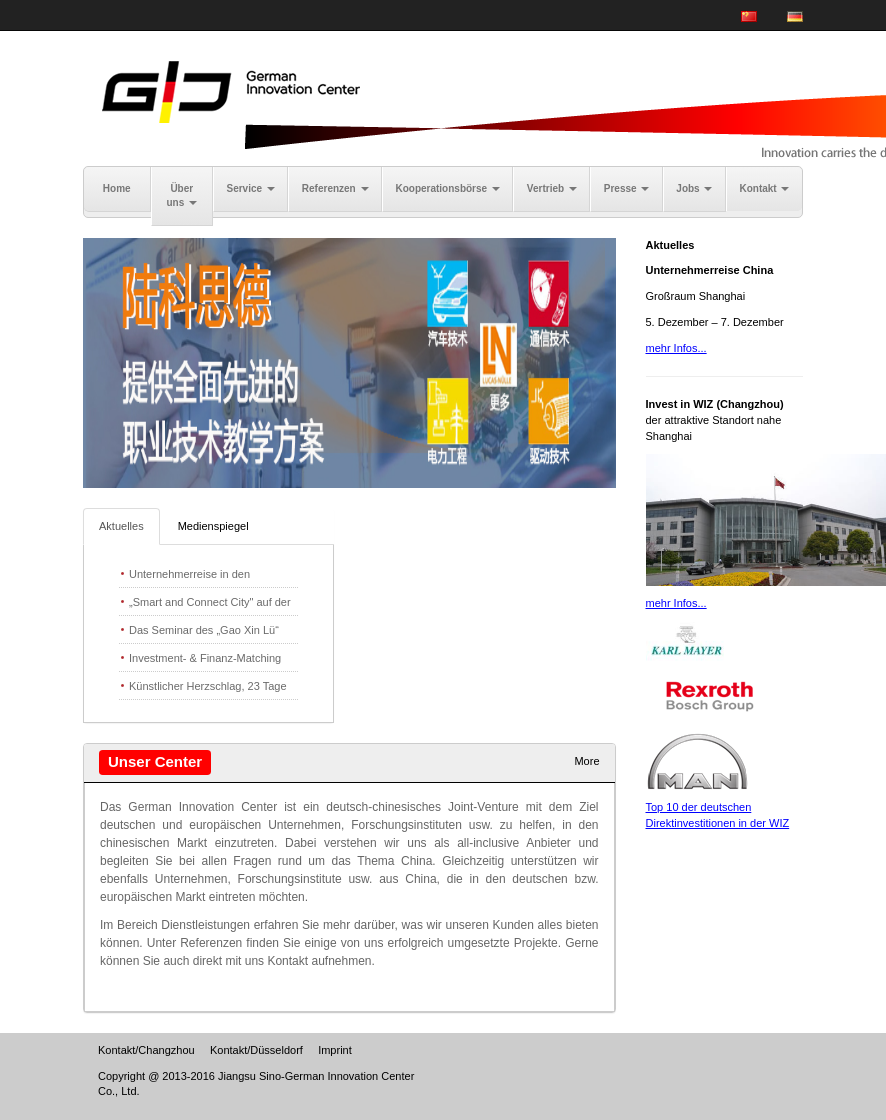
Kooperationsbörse (447, 188)
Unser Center (155, 761)
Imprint (335, 1050)
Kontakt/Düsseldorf (256, 1050)
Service (251, 188)
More (586, 761)
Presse (627, 188)
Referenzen (335, 188)
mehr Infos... (676, 348)
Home (117, 188)
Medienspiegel (213, 526)
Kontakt (764, 188)
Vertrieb (552, 188)
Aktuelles (121, 526)
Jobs (694, 188)
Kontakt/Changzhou (146, 1050)
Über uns (181, 195)
